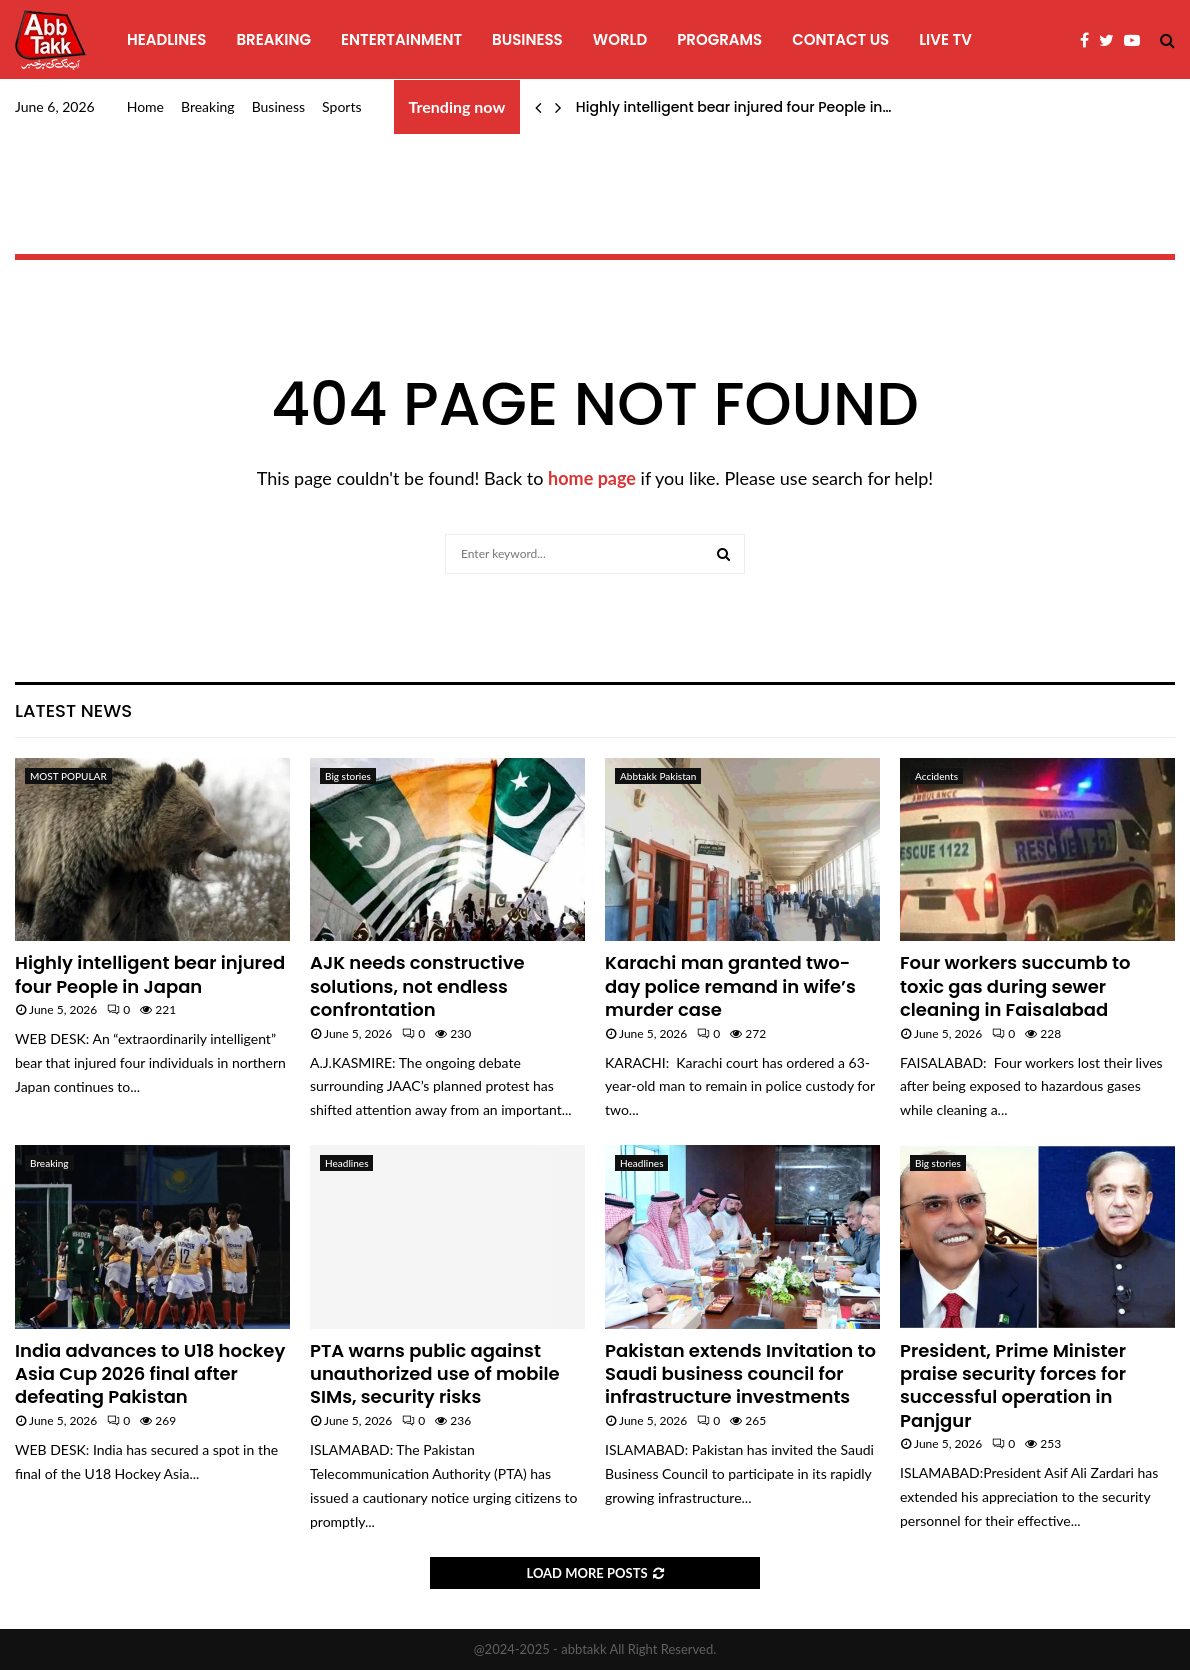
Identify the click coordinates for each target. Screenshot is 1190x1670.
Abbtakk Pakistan (658, 776)
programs (719, 39)
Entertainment (401, 39)
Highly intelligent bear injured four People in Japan (150, 974)
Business (527, 39)
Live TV (945, 39)
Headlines (166, 39)
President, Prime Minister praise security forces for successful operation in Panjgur (1013, 1385)
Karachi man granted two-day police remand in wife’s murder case (730, 986)
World (620, 39)
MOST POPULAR (68, 776)
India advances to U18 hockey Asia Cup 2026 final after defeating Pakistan (150, 1374)
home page (592, 478)
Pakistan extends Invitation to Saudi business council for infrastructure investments (740, 1374)
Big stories (348, 776)
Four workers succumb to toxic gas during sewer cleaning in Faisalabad (1015, 986)
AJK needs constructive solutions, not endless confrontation (417, 986)
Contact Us (840, 39)
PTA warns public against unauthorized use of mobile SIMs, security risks (435, 1374)
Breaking (273, 39)
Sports (341, 106)
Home (145, 106)
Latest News (73, 710)
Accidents (936, 776)
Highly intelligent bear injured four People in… (734, 107)
